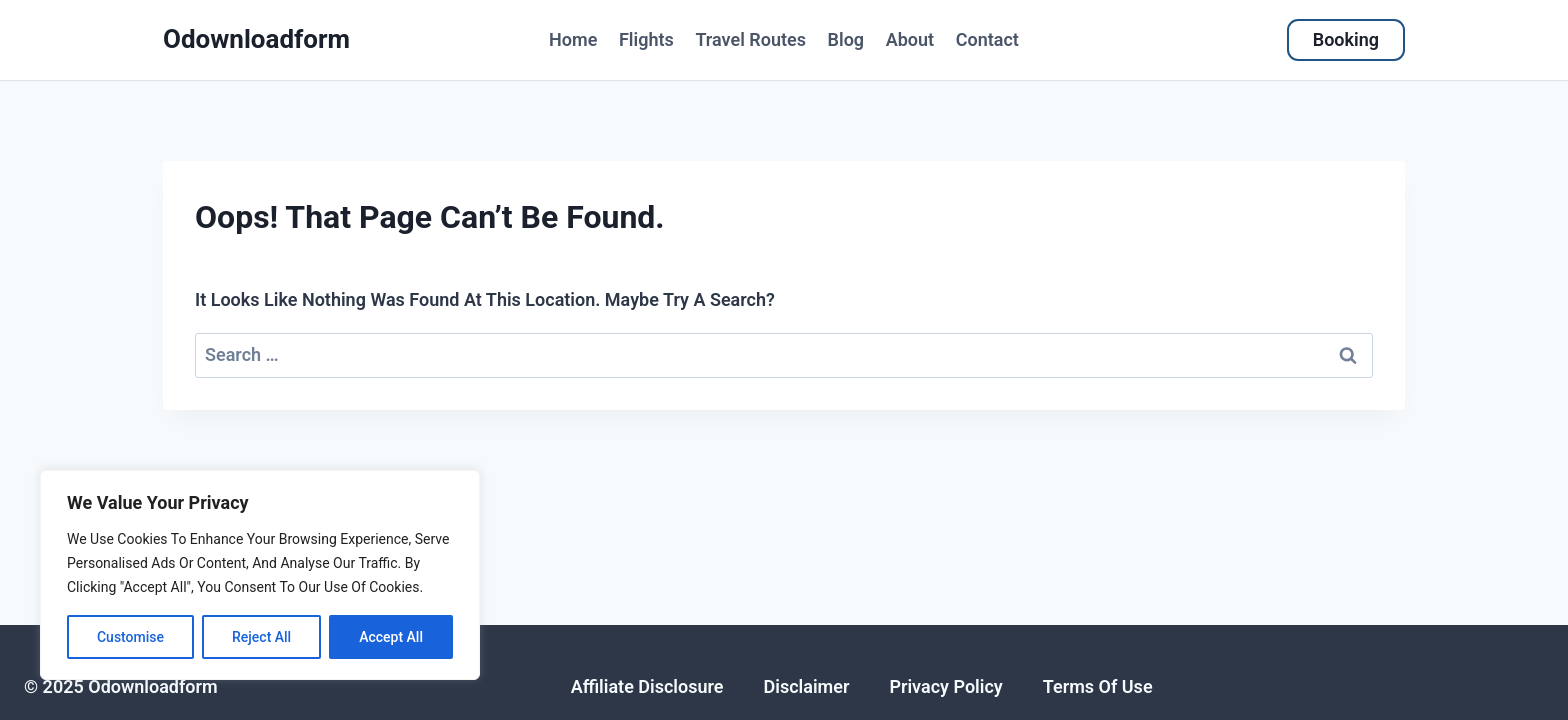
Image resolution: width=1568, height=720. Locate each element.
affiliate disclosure (647, 686)
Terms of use (1098, 686)
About (910, 39)
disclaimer (807, 686)
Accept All (391, 637)
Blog (846, 39)
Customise (130, 637)
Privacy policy (945, 686)
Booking (1346, 39)
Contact (987, 39)
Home (573, 39)
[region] (260, 575)
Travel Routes (750, 39)
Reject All (261, 637)
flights (646, 39)
